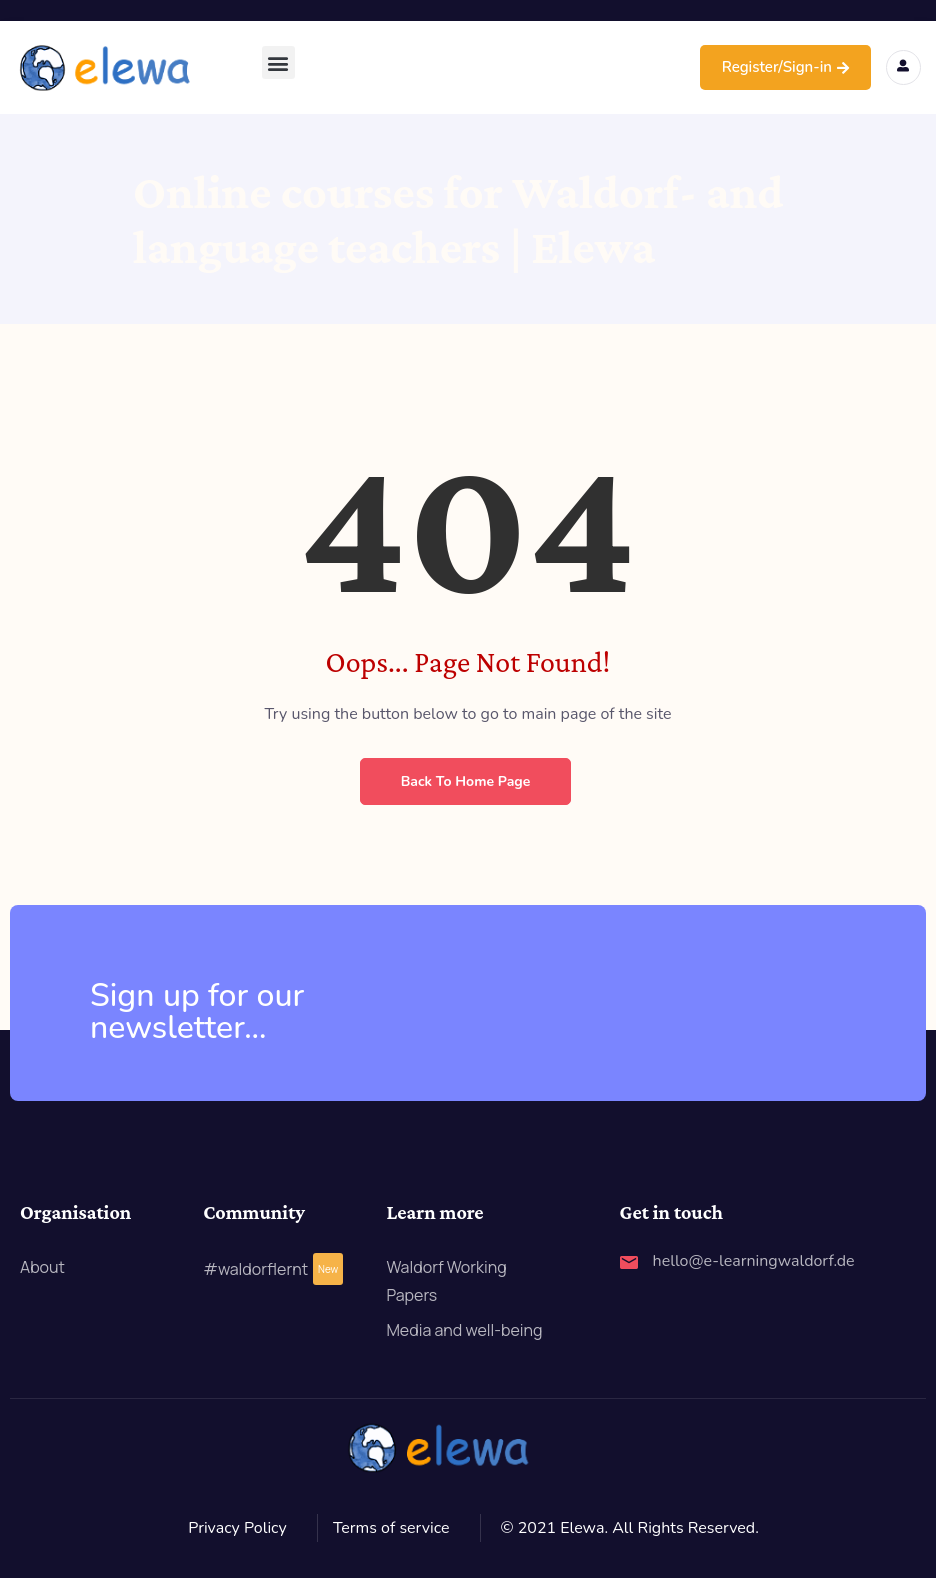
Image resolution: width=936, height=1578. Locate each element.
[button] (278, 62)
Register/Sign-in (785, 67)
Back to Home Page (466, 781)
